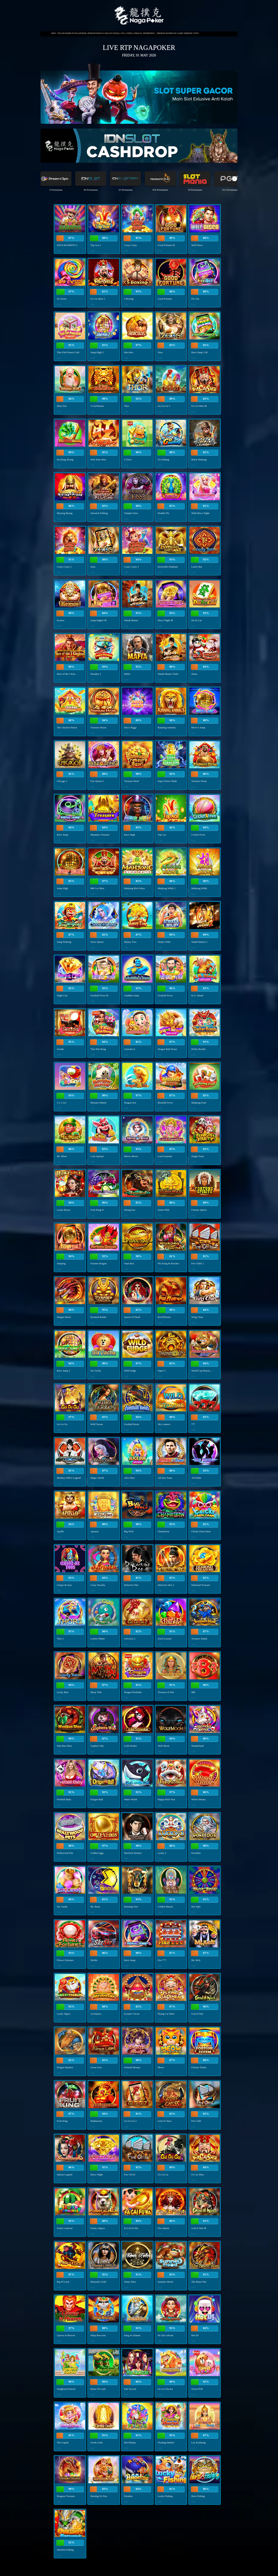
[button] (234, 179)
